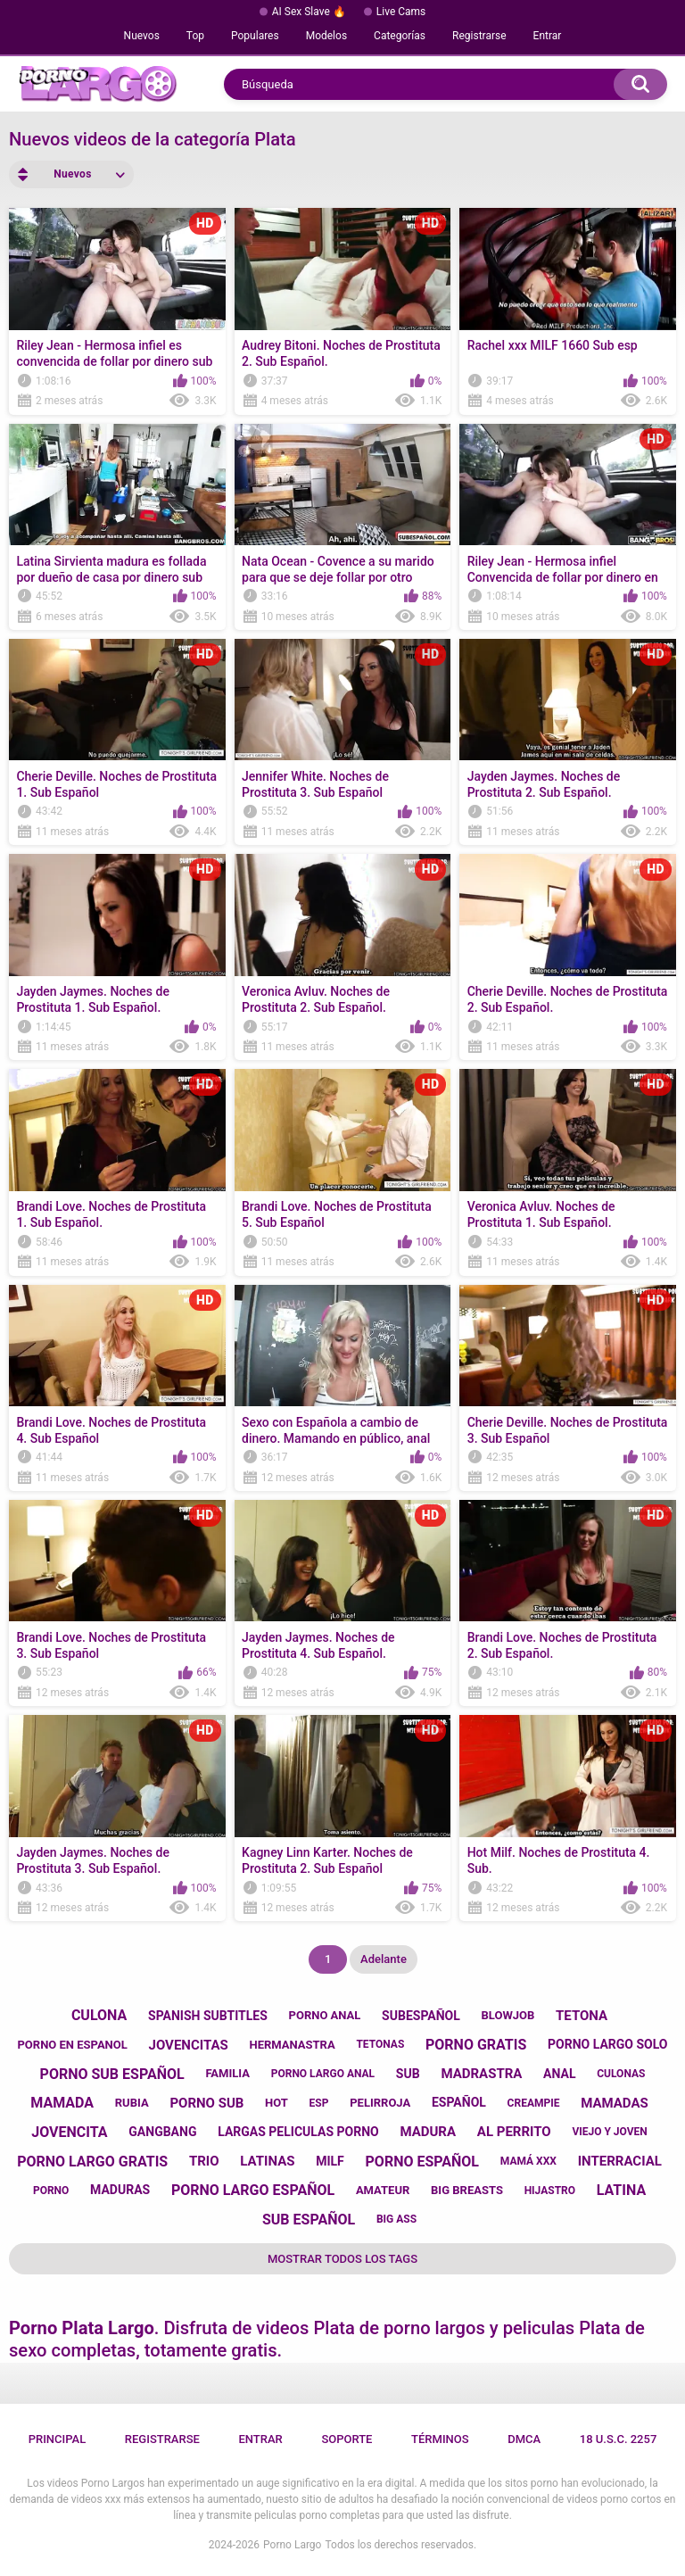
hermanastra (291, 2044)
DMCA (524, 2439)
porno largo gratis (92, 2161)
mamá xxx (528, 2161)
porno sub (206, 2103)
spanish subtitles (208, 2016)
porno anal (325, 2015)
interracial (620, 2161)
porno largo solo (607, 2044)
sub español (308, 2219)
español (459, 2102)
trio (204, 2161)
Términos (440, 2439)
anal (559, 2074)
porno (51, 2190)
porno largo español (252, 2190)
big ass (396, 2219)
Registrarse (479, 35)
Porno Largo (292, 2545)
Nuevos (142, 35)
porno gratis (475, 2044)
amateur (382, 2190)
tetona (581, 2016)
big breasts (467, 2190)
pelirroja (380, 2102)
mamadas (614, 2103)
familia (227, 2073)
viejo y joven (609, 2131)
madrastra (481, 2074)
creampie (534, 2103)
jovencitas (188, 2045)
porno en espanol (72, 2044)
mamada (62, 2102)
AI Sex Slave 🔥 (309, 11)
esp (319, 2103)
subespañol (421, 2016)
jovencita (69, 2132)
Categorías (399, 35)
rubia (132, 2102)
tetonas (380, 2044)
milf (330, 2161)
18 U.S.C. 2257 (618, 2439)
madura (428, 2132)
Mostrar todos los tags (342, 2258)
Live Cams (401, 11)
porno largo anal (323, 2073)
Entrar (547, 35)
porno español (423, 2161)
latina (621, 2190)
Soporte (346, 2439)
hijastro (549, 2190)
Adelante (383, 1959)
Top (195, 35)
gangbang (162, 2132)
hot (276, 2102)
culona (99, 2015)
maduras (120, 2190)
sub (408, 2074)
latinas (267, 2161)
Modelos (326, 35)
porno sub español (112, 2074)
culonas (621, 2073)
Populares (255, 35)
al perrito (514, 2132)
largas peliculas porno (298, 2132)
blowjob (508, 2015)
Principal (58, 2439)
